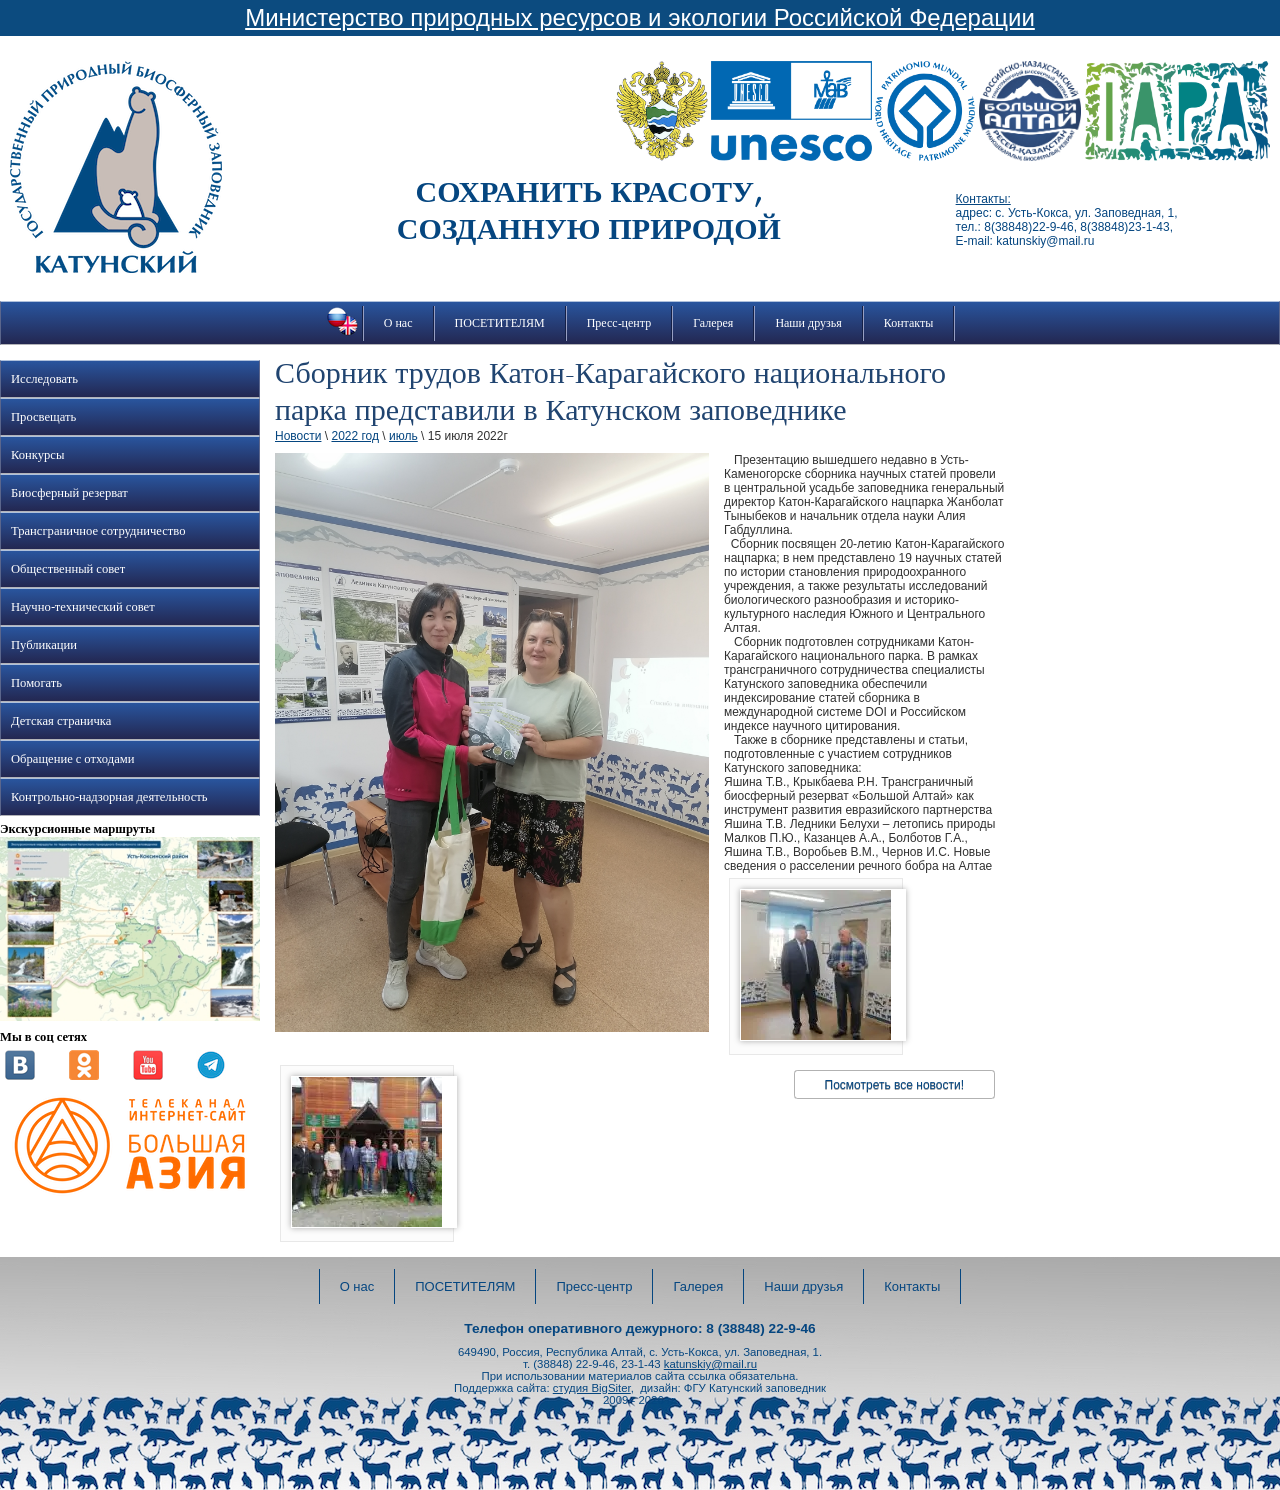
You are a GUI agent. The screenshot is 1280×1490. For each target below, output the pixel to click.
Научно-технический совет (83, 607)
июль (403, 436)
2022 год (355, 436)
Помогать (36, 683)
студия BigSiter (592, 1388)
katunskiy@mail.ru (710, 1364)
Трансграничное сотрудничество (98, 531)
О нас (398, 323)
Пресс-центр (619, 323)
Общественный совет (68, 569)
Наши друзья (808, 323)
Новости (298, 436)
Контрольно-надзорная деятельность (109, 797)
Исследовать (44, 379)
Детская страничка (61, 721)
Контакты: (983, 199)
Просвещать (43, 417)
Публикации (44, 645)
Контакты (909, 323)
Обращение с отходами (72, 759)
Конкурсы (37, 455)
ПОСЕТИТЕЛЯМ (500, 323)
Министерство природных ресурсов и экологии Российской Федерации (640, 17)
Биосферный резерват (69, 493)
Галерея (713, 323)
